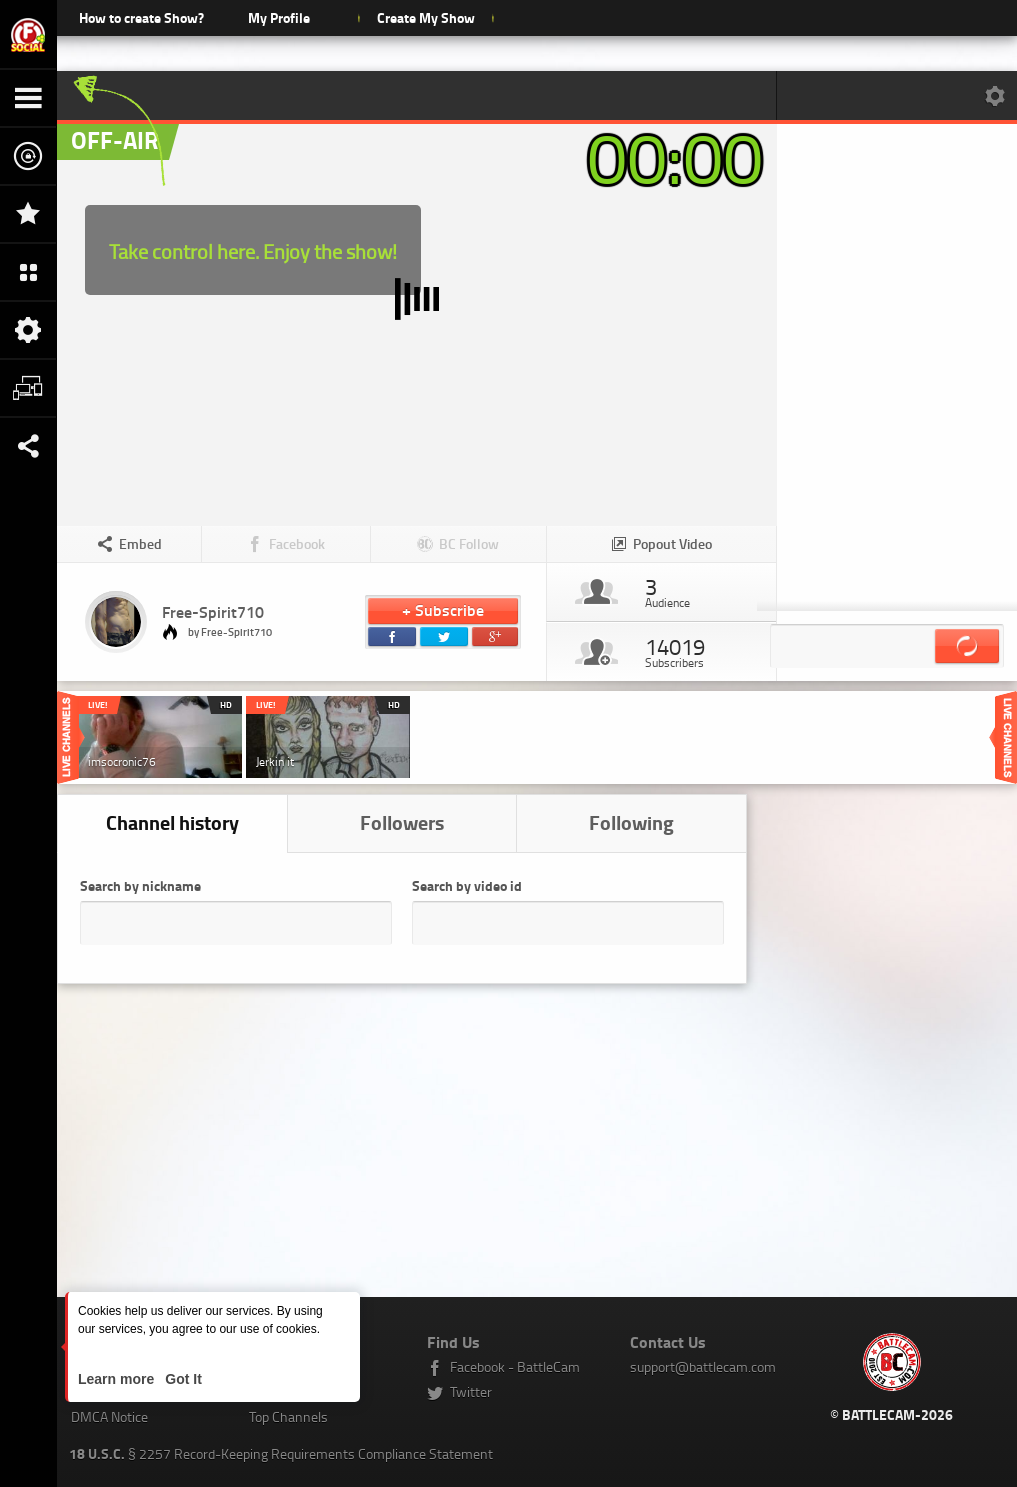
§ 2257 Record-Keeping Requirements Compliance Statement (281, 1453)
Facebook (297, 543)
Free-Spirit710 (213, 611)
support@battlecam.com (703, 1366)
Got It (181, 1379)
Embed (140, 543)
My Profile (279, 17)
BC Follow (469, 543)
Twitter (471, 1391)
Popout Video (672, 543)
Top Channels (288, 1416)
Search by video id (467, 885)
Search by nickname (140, 885)
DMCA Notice (109, 1416)
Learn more (118, 1379)
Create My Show (425, 17)
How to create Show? (141, 17)
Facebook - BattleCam (515, 1366)
